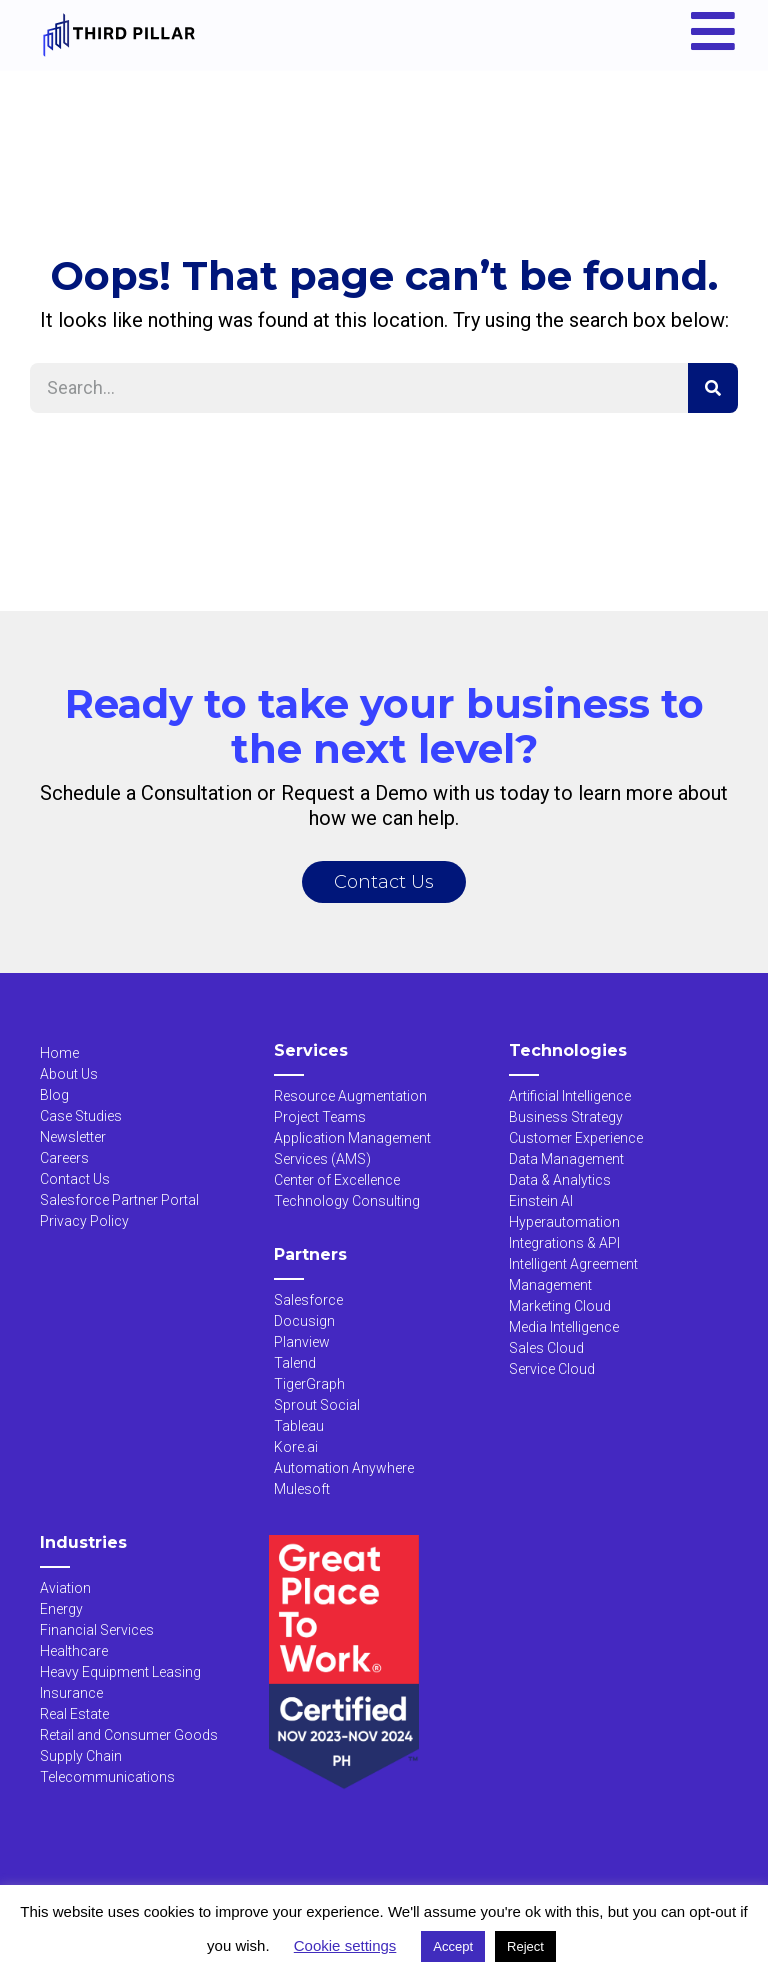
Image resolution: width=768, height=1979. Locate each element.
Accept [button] (453, 1946)
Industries (83, 1542)
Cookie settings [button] (345, 1945)
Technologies (568, 1050)
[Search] (713, 388)
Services (311, 1050)
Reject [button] (525, 1946)
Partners (310, 1254)
